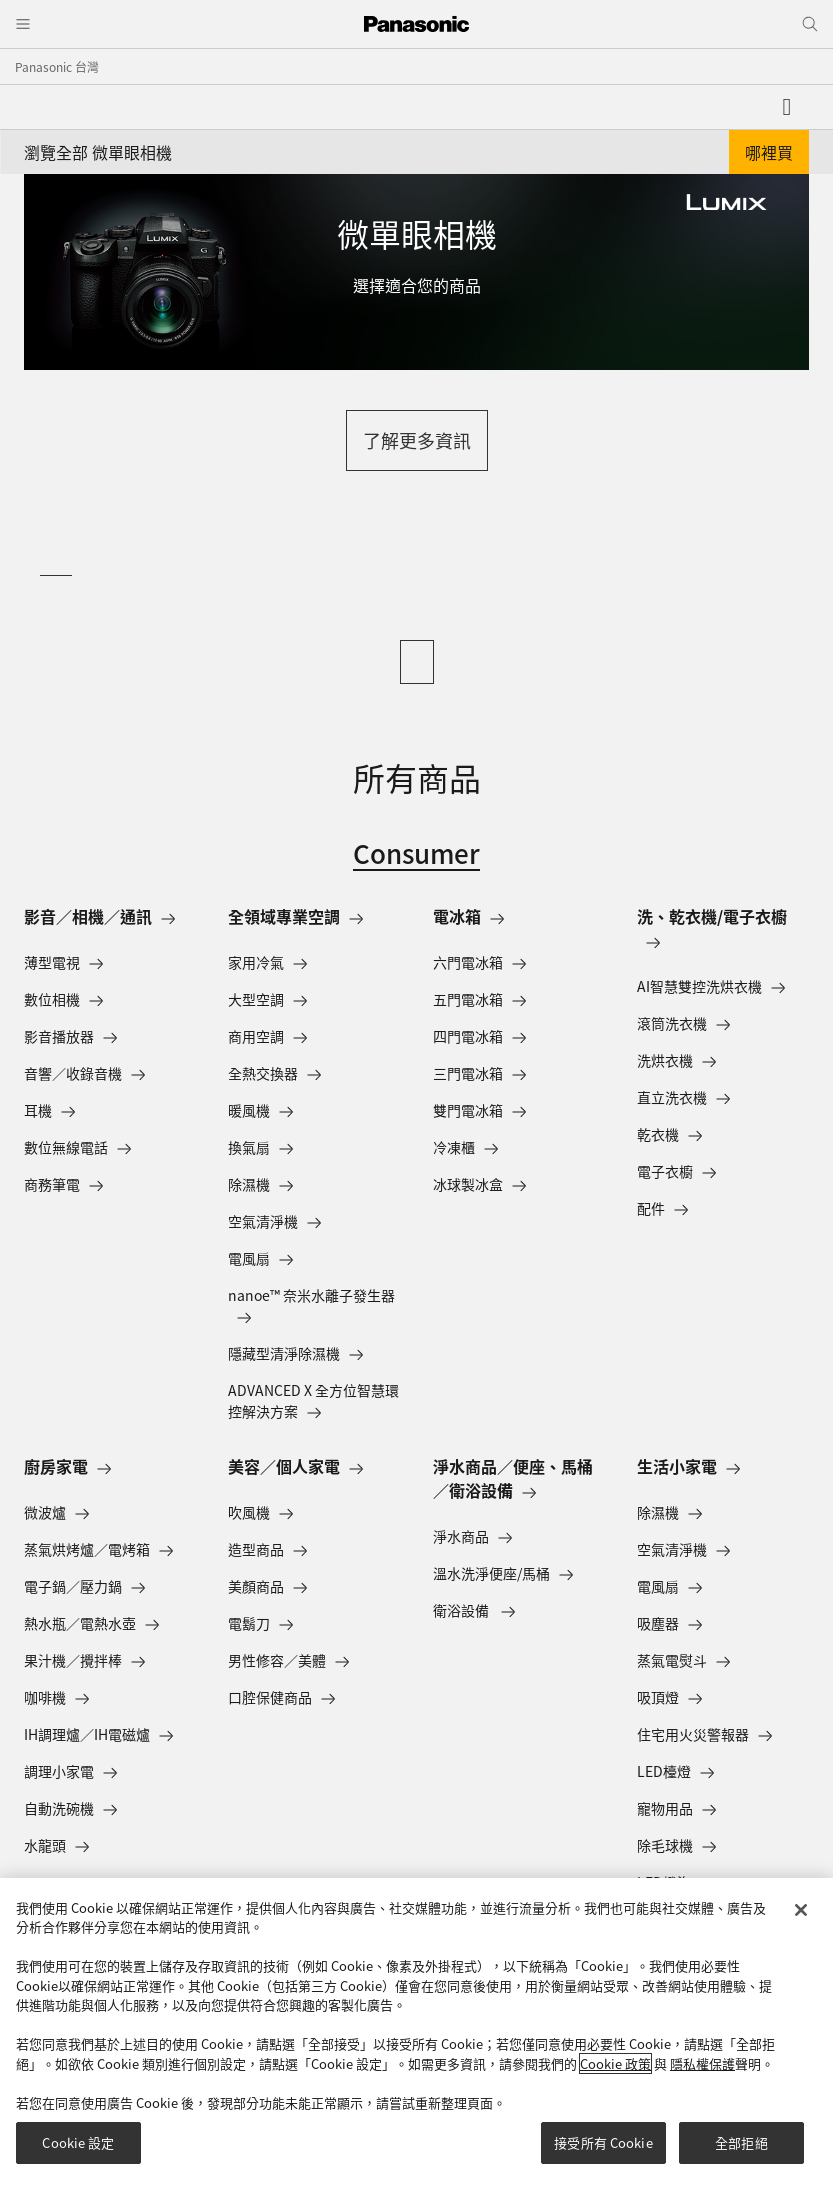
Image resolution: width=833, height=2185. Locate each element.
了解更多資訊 (417, 440)
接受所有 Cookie (603, 2142)
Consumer (416, 852)
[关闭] (801, 1910)
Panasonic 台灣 (57, 66)
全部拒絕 (741, 2142)
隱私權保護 (702, 2063)
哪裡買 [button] (769, 152)
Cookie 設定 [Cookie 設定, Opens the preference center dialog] (78, 2142)
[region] (416, 2031)
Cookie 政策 (615, 2063)
